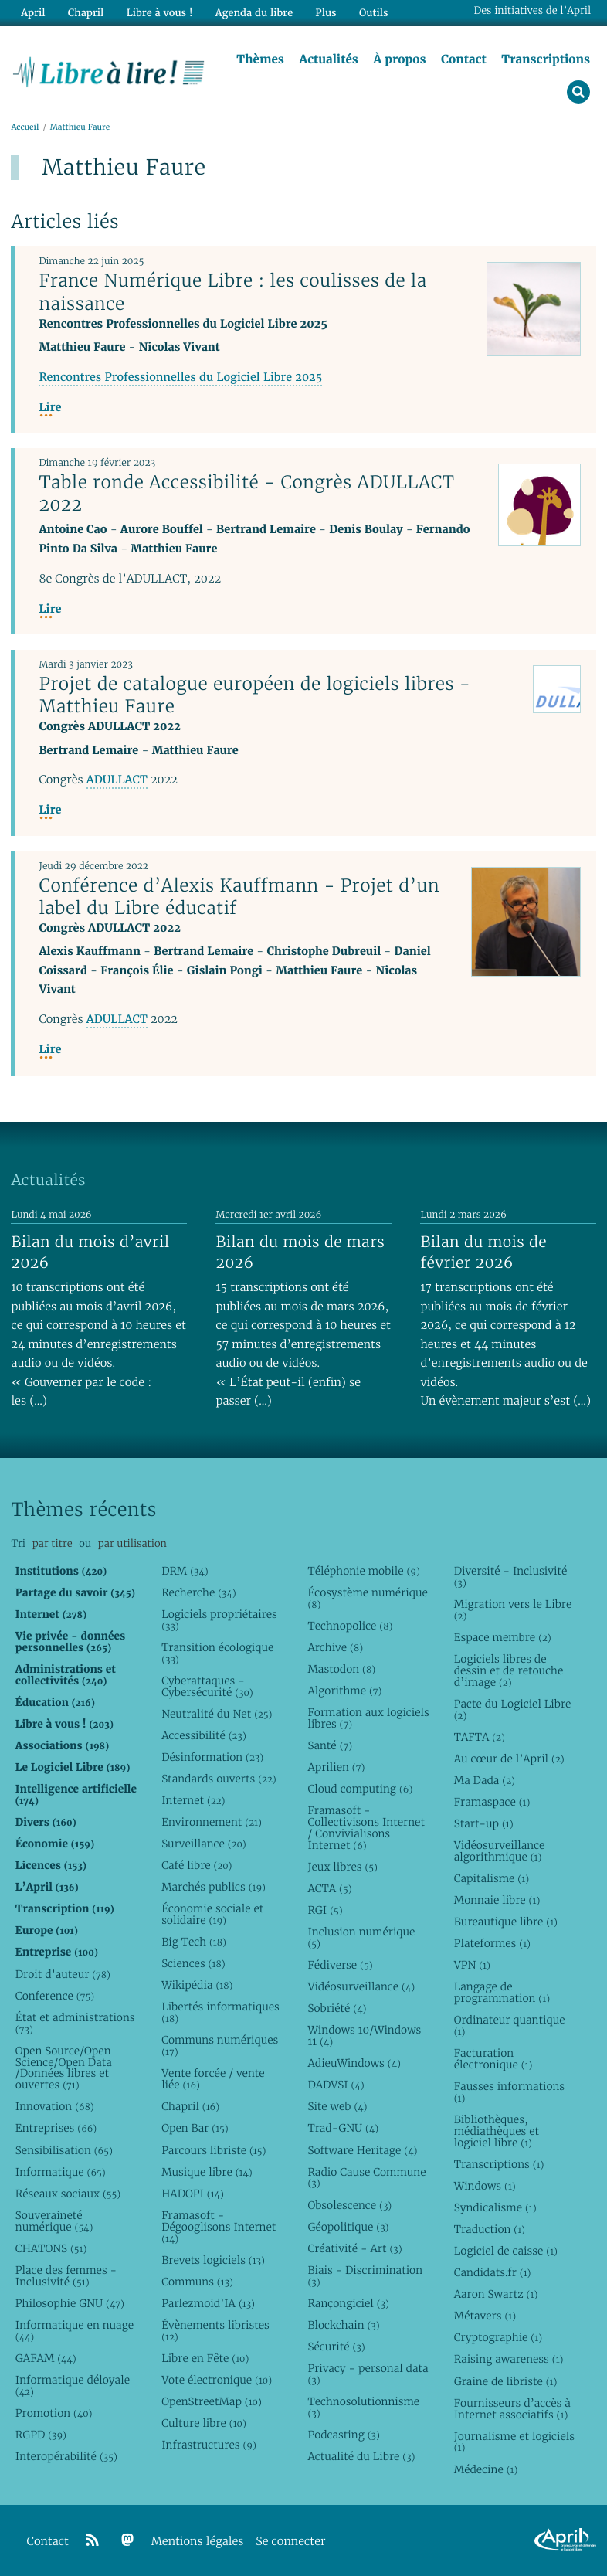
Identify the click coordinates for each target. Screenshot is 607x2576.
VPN (472, 1965)
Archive (335, 1647)
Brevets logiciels (213, 2260)
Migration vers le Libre (513, 1610)
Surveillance (203, 1843)
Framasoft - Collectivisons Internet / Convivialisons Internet (365, 1827)
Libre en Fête (205, 2358)
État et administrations (75, 2023)
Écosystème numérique (367, 1598)
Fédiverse (339, 1965)
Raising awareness (509, 2359)
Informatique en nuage (74, 2330)
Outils (373, 12)
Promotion (54, 2413)
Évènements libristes (215, 2330)
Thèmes (260, 59)
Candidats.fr (492, 2272)
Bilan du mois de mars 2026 (300, 1252)
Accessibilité (203, 1735)
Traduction (489, 2229)
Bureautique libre (506, 1922)
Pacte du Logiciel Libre (512, 1709)
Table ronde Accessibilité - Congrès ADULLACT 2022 (246, 493)
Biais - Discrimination (364, 2276)
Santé (329, 1745)
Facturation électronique (493, 2058)
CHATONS (51, 2248)
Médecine (486, 2469)
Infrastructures (208, 2445)
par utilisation (132, 1543)
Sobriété (336, 2008)
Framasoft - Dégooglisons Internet (218, 2226)
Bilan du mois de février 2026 (483, 1252)
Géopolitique (347, 2227)
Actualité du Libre (361, 2456)
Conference (54, 1996)
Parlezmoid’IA (208, 2303)
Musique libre (207, 2172)
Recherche (198, 1592)
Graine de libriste (506, 2381)
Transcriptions (545, 59)
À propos (399, 59)
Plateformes (492, 1943)
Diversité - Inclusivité (511, 1576)
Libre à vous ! (160, 12)
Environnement (211, 1822)
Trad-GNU (342, 2128)
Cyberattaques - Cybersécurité (207, 1686)
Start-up (484, 1823)
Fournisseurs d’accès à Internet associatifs (512, 2408)
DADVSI (335, 2085)
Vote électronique (216, 2380)
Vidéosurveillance (361, 1986)
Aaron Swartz (496, 2294)
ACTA (329, 1888)
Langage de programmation (502, 1992)
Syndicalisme (495, 2207)
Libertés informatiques (220, 2012)
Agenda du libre (254, 12)
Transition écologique (217, 1653)
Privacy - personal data (367, 2374)
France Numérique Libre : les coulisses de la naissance (232, 291)
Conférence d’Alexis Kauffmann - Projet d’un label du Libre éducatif (239, 896)
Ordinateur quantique (509, 2025)
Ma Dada (484, 1780)
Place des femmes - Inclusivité (66, 2276)
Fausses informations (509, 2092)
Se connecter (290, 2541)
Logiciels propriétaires (219, 1620)
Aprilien (336, 1767)
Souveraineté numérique (54, 2221)
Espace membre (502, 1637)
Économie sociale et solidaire (212, 1914)
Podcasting (343, 2435)
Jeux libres (342, 1867)
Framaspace (492, 1802)
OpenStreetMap (211, 2401)
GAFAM (45, 2358)
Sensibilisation (64, 2150)
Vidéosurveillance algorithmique (499, 1851)
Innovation (54, 2106)
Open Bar (195, 2128)
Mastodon (341, 1669)
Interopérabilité (66, 2456)
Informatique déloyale (72, 2385)
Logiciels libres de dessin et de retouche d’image (509, 1670)
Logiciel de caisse (506, 2251)
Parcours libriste (213, 2150)
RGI (324, 1910)
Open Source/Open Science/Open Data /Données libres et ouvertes (63, 2068)
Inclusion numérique (361, 1937)
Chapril (190, 2106)
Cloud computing (359, 1789)
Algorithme (344, 1691)
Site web (337, 2106)
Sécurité (336, 2346)
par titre (52, 1543)
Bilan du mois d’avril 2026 (90, 1252)
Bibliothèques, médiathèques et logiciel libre (496, 2130)
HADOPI (192, 2193)
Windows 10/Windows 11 (364, 2035)
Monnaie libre (497, 1900)
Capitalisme (491, 1878)
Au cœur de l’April (509, 1758)
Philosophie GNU (69, 2303)
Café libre (196, 1865)
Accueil (25, 127)
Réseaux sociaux (67, 2193)
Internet (193, 1800)
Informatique (60, 2172)
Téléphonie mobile (363, 1571)
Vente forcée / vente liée (213, 2079)
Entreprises (56, 2128)
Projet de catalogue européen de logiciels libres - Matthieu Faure (254, 695)
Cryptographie (498, 2337)
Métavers (485, 2316)
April (33, 12)
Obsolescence (349, 2205)
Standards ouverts (218, 1779)
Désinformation (212, 1757)
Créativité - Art (354, 2248)
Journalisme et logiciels (514, 2442)
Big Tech (193, 1942)
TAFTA (479, 1737)
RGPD (40, 2435)
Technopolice (349, 1626)
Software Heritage (362, 2150)
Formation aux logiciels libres (368, 1718)
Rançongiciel (348, 2303)
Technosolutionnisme (363, 2407)
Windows (485, 2186)
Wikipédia (196, 1985)
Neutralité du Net (216, 1714)
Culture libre (203, 2423)
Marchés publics (213, 1887)
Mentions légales (197, 2541)
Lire (50, 407)
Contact (464, 59)
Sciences (193, 1963)
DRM (185, 1571)
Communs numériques (219, 2045)
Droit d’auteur (62, 1974)
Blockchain (343, 2325)
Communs (197, 2282)
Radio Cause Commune (366, 2177)
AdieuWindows (353, 2063)
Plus (325, 12)
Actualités (328, 59)
